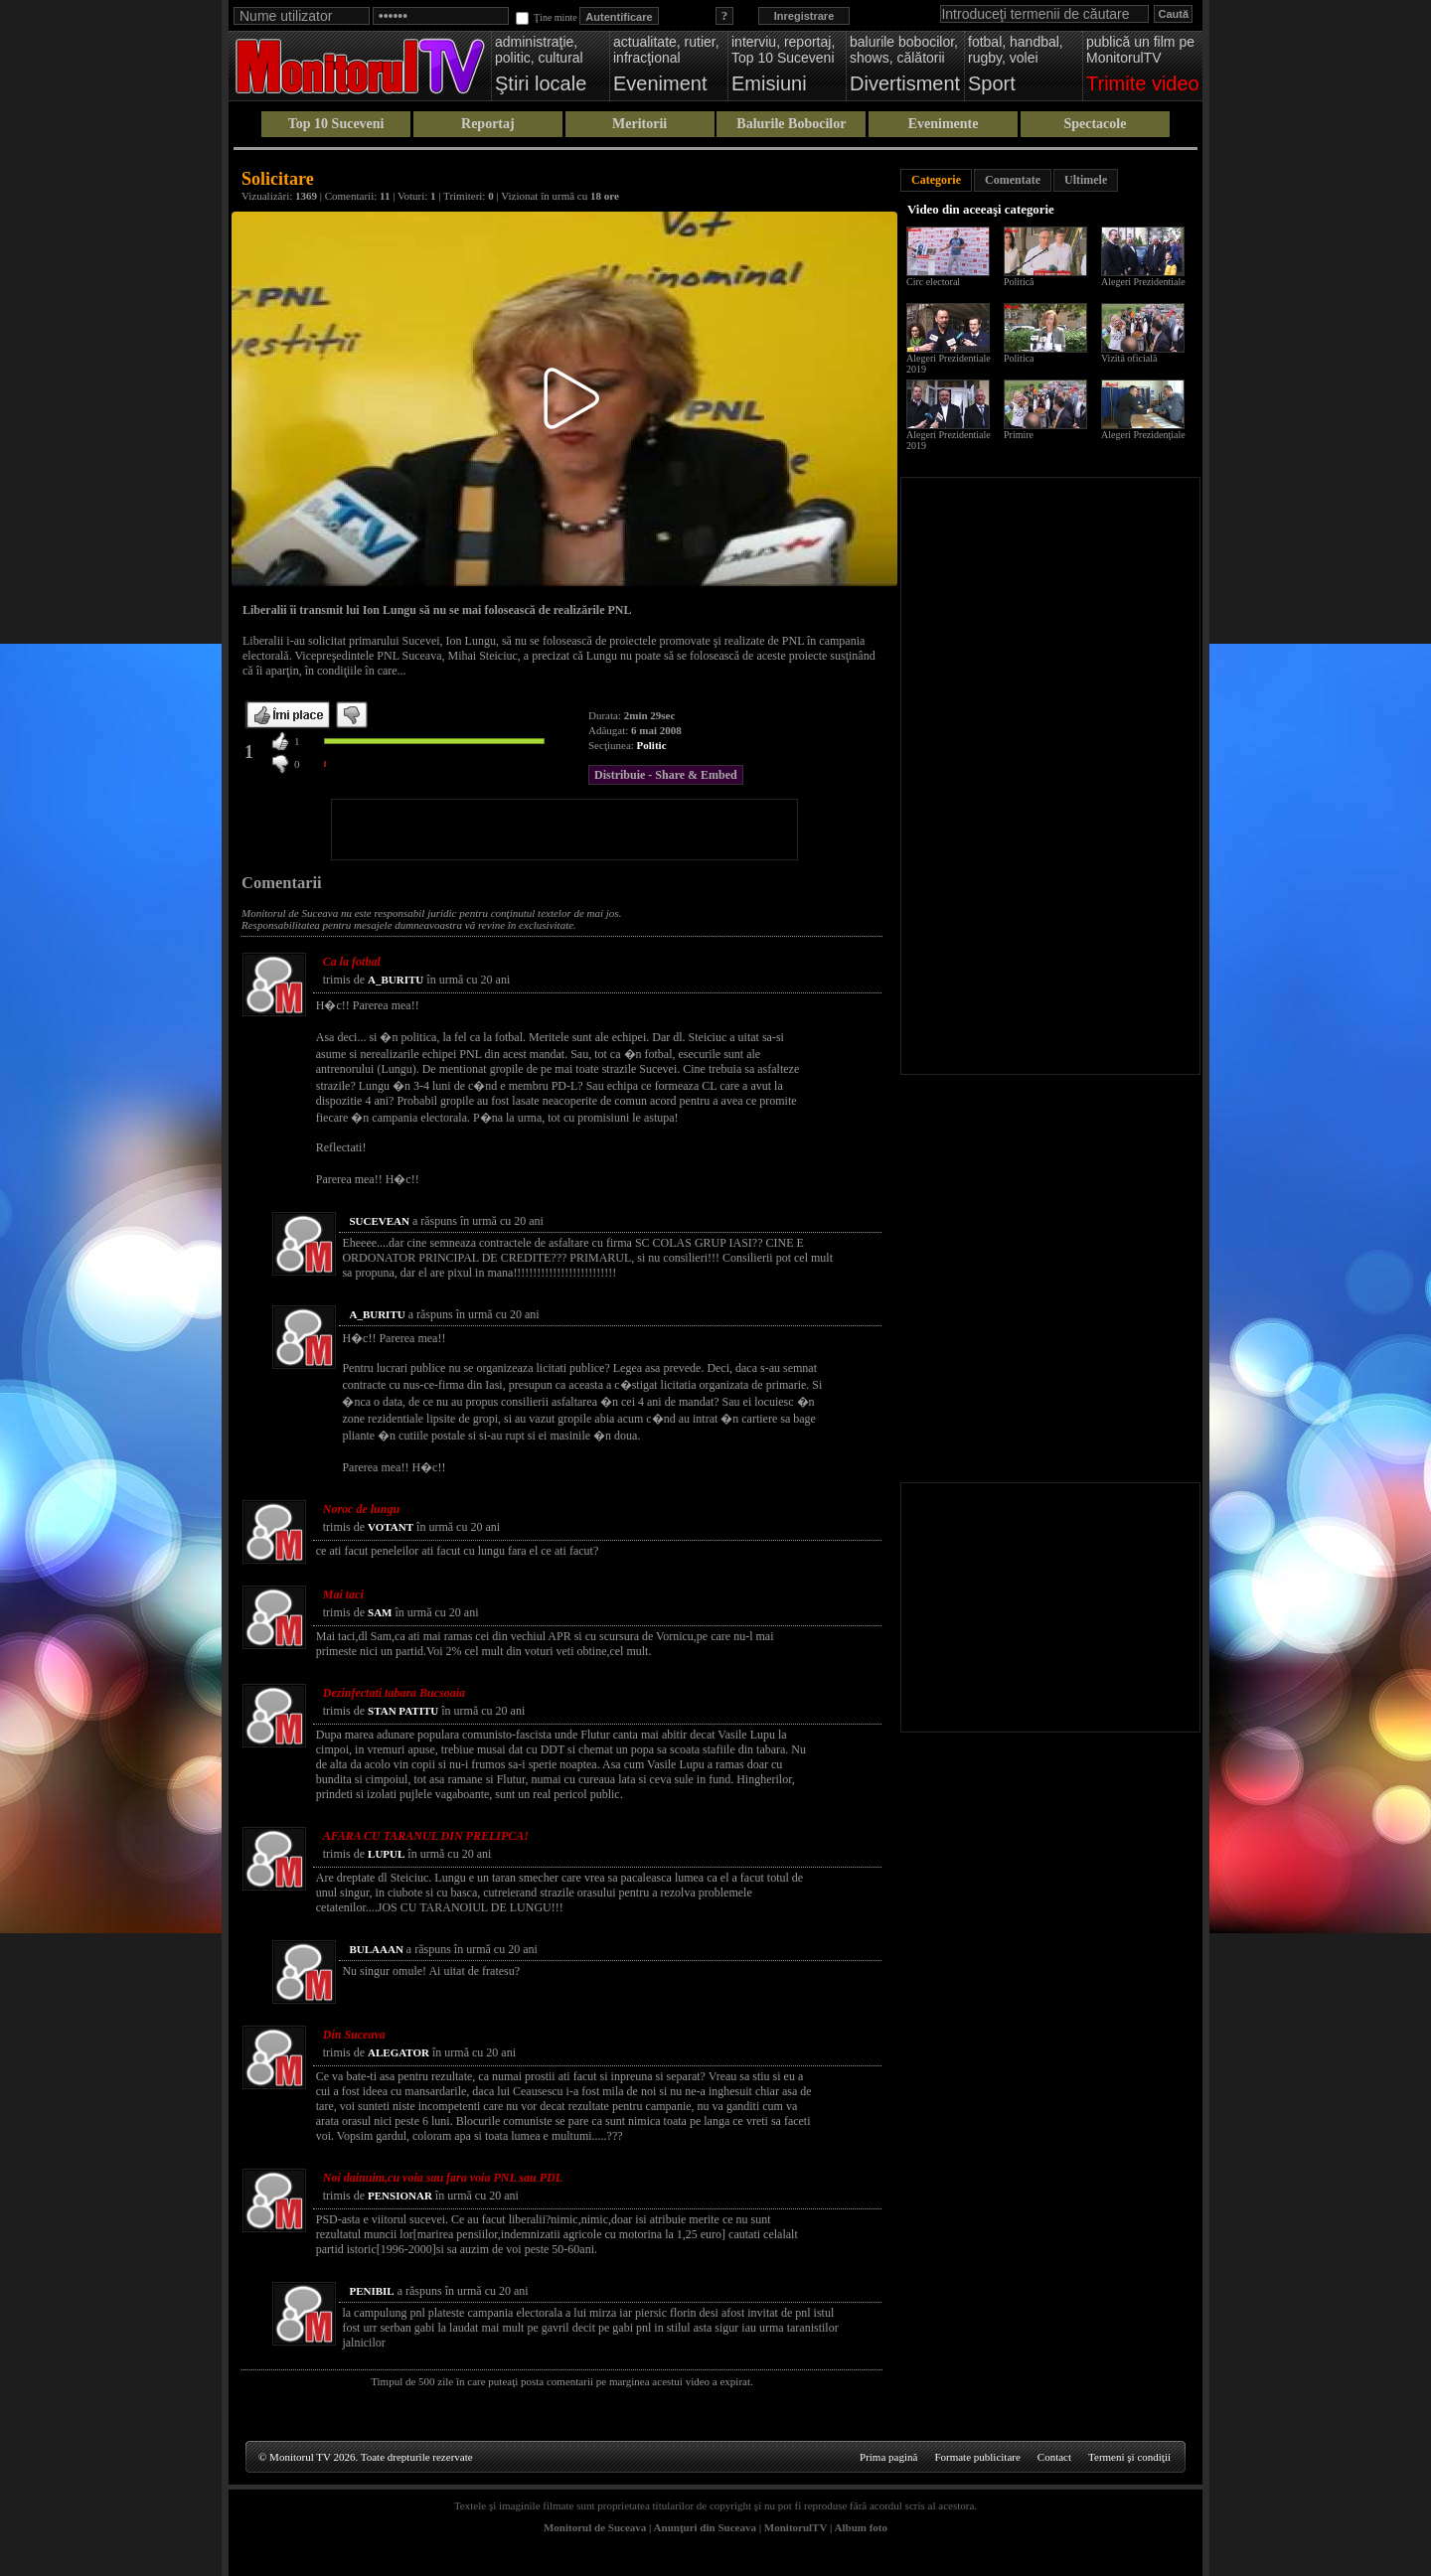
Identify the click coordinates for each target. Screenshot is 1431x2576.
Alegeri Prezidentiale (1143, 281)
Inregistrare (804, 16)
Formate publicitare (977, 2457)
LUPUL (386, 1854)
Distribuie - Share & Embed (665, 775)
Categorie (936, 180)
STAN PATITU (403, 1711)
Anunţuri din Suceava (705, 2527)
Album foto (861, 2527)
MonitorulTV (795, 2527)
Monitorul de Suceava (595, 2527)
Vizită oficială (1129, 358)
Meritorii (639, 123)
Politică (1019, 281)
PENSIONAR (400, 2195)
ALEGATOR (398, 2052)
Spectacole (1094, 123)
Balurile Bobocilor (791, 123)
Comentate (1012, 180)
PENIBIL (371, 2291)
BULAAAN (375, 1949)
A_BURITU (395, 979)
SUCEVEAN (379, 1221)
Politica (1019, 358)
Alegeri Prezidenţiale (1143, 434)
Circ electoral (933, 281)
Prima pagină (888, 2457)
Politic (652, 745)
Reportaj (488, 123)
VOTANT (390, 1527)
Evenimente (943, 123)
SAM (380, 1612)
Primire (1019, 434)
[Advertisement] (564, 829)
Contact (1054, 2457)
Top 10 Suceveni (336, 123)
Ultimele (1085, 180)
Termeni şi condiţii (1129, 2457)
